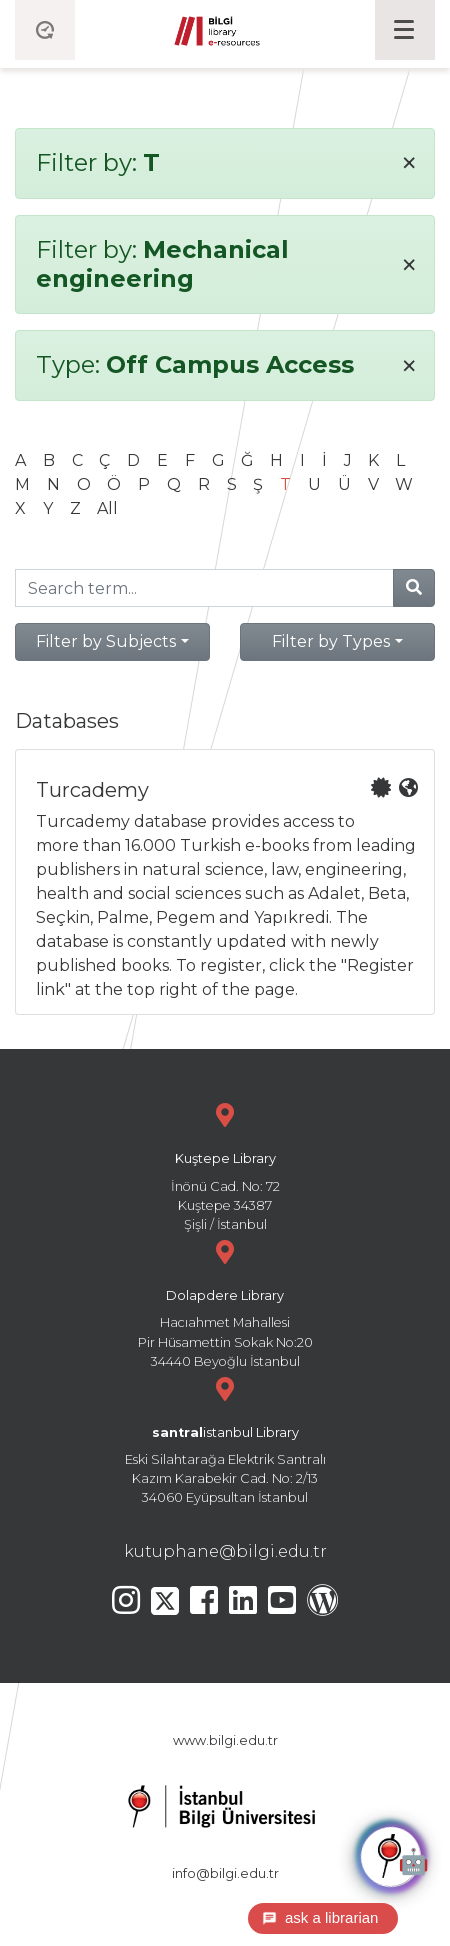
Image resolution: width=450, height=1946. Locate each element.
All (107, 508)
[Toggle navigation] (405, 30)
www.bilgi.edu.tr (225, 1740)
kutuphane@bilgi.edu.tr (225, 1551)
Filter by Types (331, 641)
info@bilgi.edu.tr (225, 1873)
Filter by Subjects (106, 641)
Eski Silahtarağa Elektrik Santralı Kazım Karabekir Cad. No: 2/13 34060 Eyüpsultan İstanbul (225, 1438)
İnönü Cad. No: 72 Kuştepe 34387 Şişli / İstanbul (225, 1164)
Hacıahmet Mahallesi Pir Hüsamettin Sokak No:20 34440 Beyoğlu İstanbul (225, 1301)
